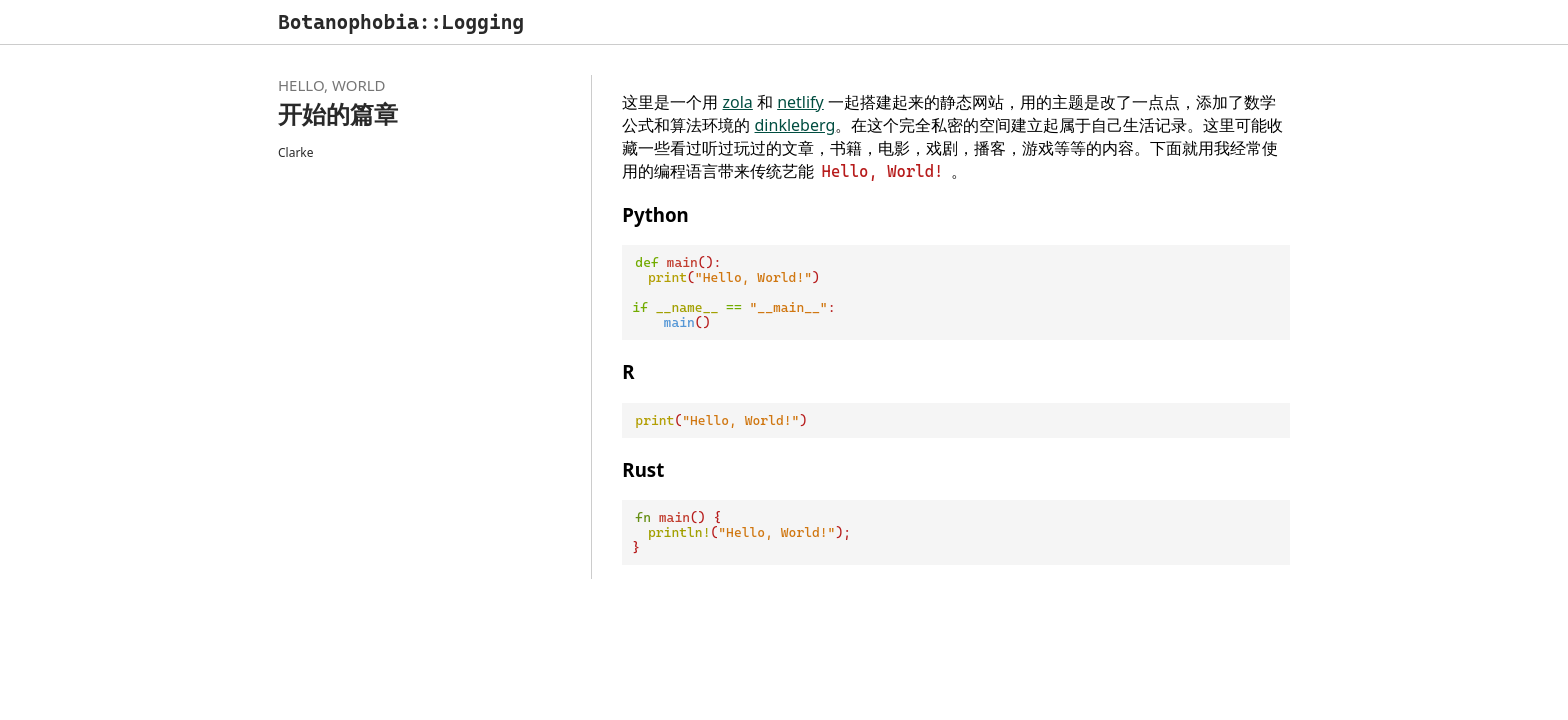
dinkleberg (795, 125)
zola (738, 102)
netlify (800, 102)
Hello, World (332, 85)
